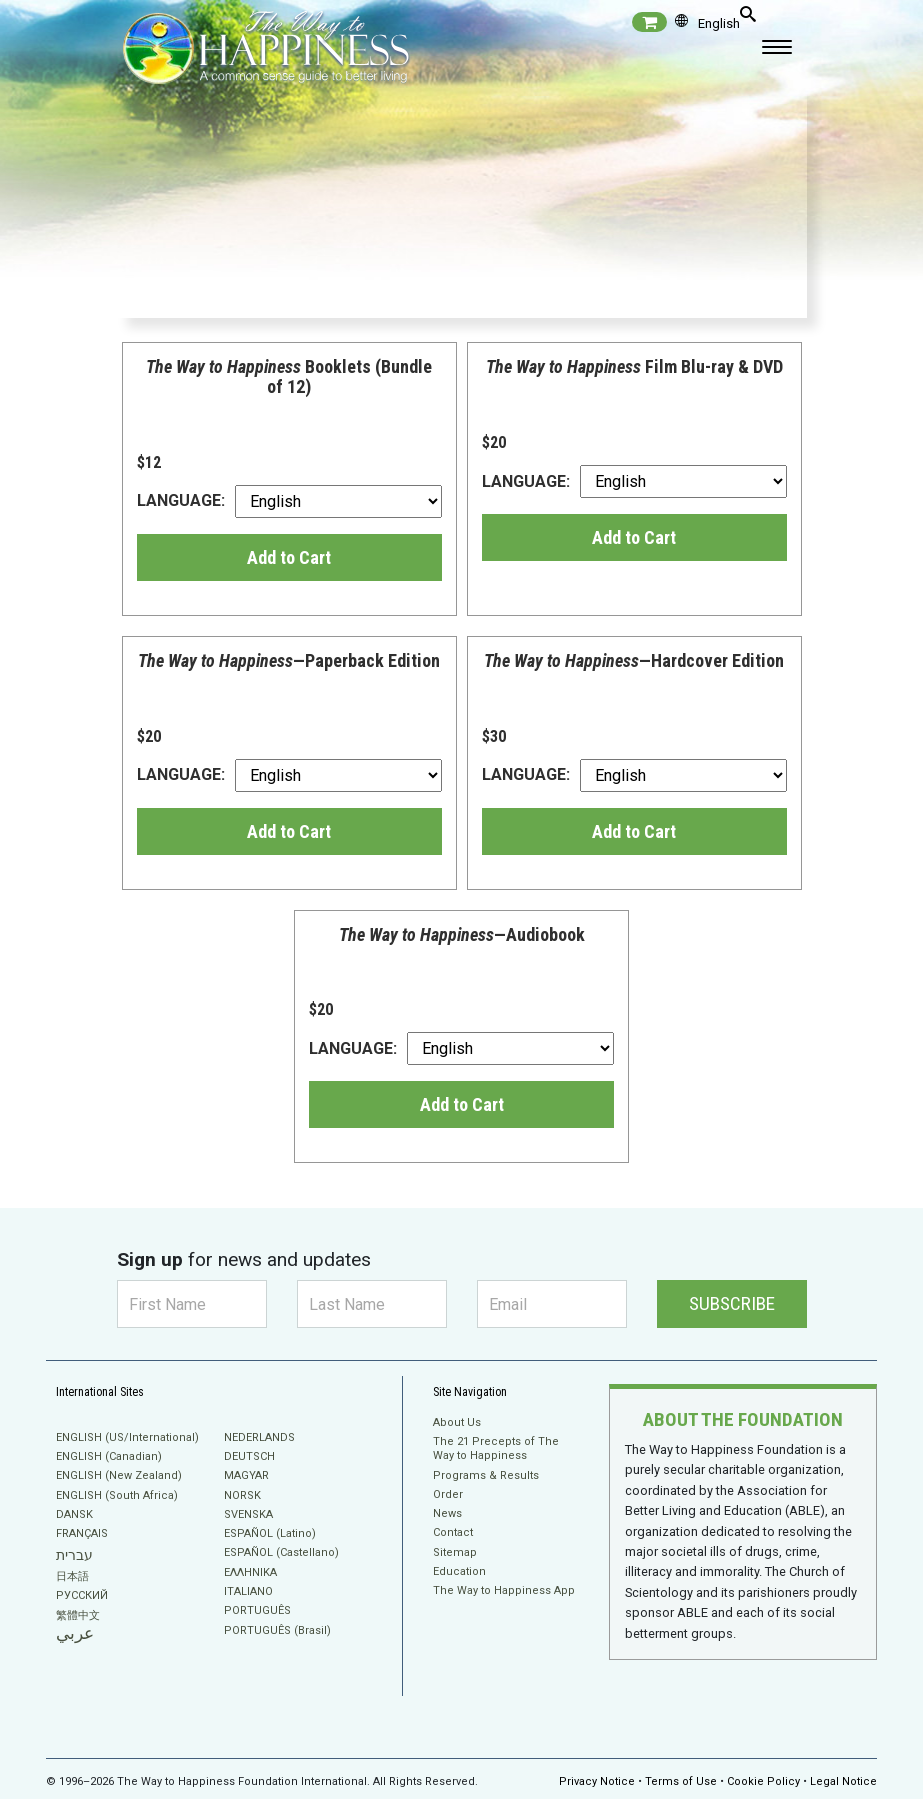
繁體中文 (78, 1615)
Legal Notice (843, 1773)
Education (459, 1571)
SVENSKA (248, 1514)
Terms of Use (681, 1773)
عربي (75, 1633)
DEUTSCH (249, 1456)
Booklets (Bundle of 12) (289, 376)
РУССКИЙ (82, 1595)
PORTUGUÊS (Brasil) (277, 1630)
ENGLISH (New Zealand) (119, 1475)
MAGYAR (246, 1475)
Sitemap (455, 1552)
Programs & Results (486, 1475)
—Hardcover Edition (634, 660)
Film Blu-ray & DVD (634, 366)
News (447, 1513)
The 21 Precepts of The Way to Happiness (496, 1448)
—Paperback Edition (289, 660)
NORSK (242, 1495)
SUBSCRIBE (732, 1303)
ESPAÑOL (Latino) (270, 1533)
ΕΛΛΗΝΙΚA (250, 1572)
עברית (74, 1555)
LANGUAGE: (289, 501)
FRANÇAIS (82, 1533)
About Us (457, 1422)
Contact (453, 1532)
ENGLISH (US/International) (127, 1437)
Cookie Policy (763, 1773)
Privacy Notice (597, 1773)
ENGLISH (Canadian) (109, 1456)
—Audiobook (462, 934)
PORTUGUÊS (257, 1610)
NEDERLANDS (259, 1437)
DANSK (74, 1514)
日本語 (72, 1576)
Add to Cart (289, 557)
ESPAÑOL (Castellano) (281, 1552)
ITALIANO (248, 1591)
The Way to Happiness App (504, 1590)
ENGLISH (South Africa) (117, 1495)
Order (448, 1494)
